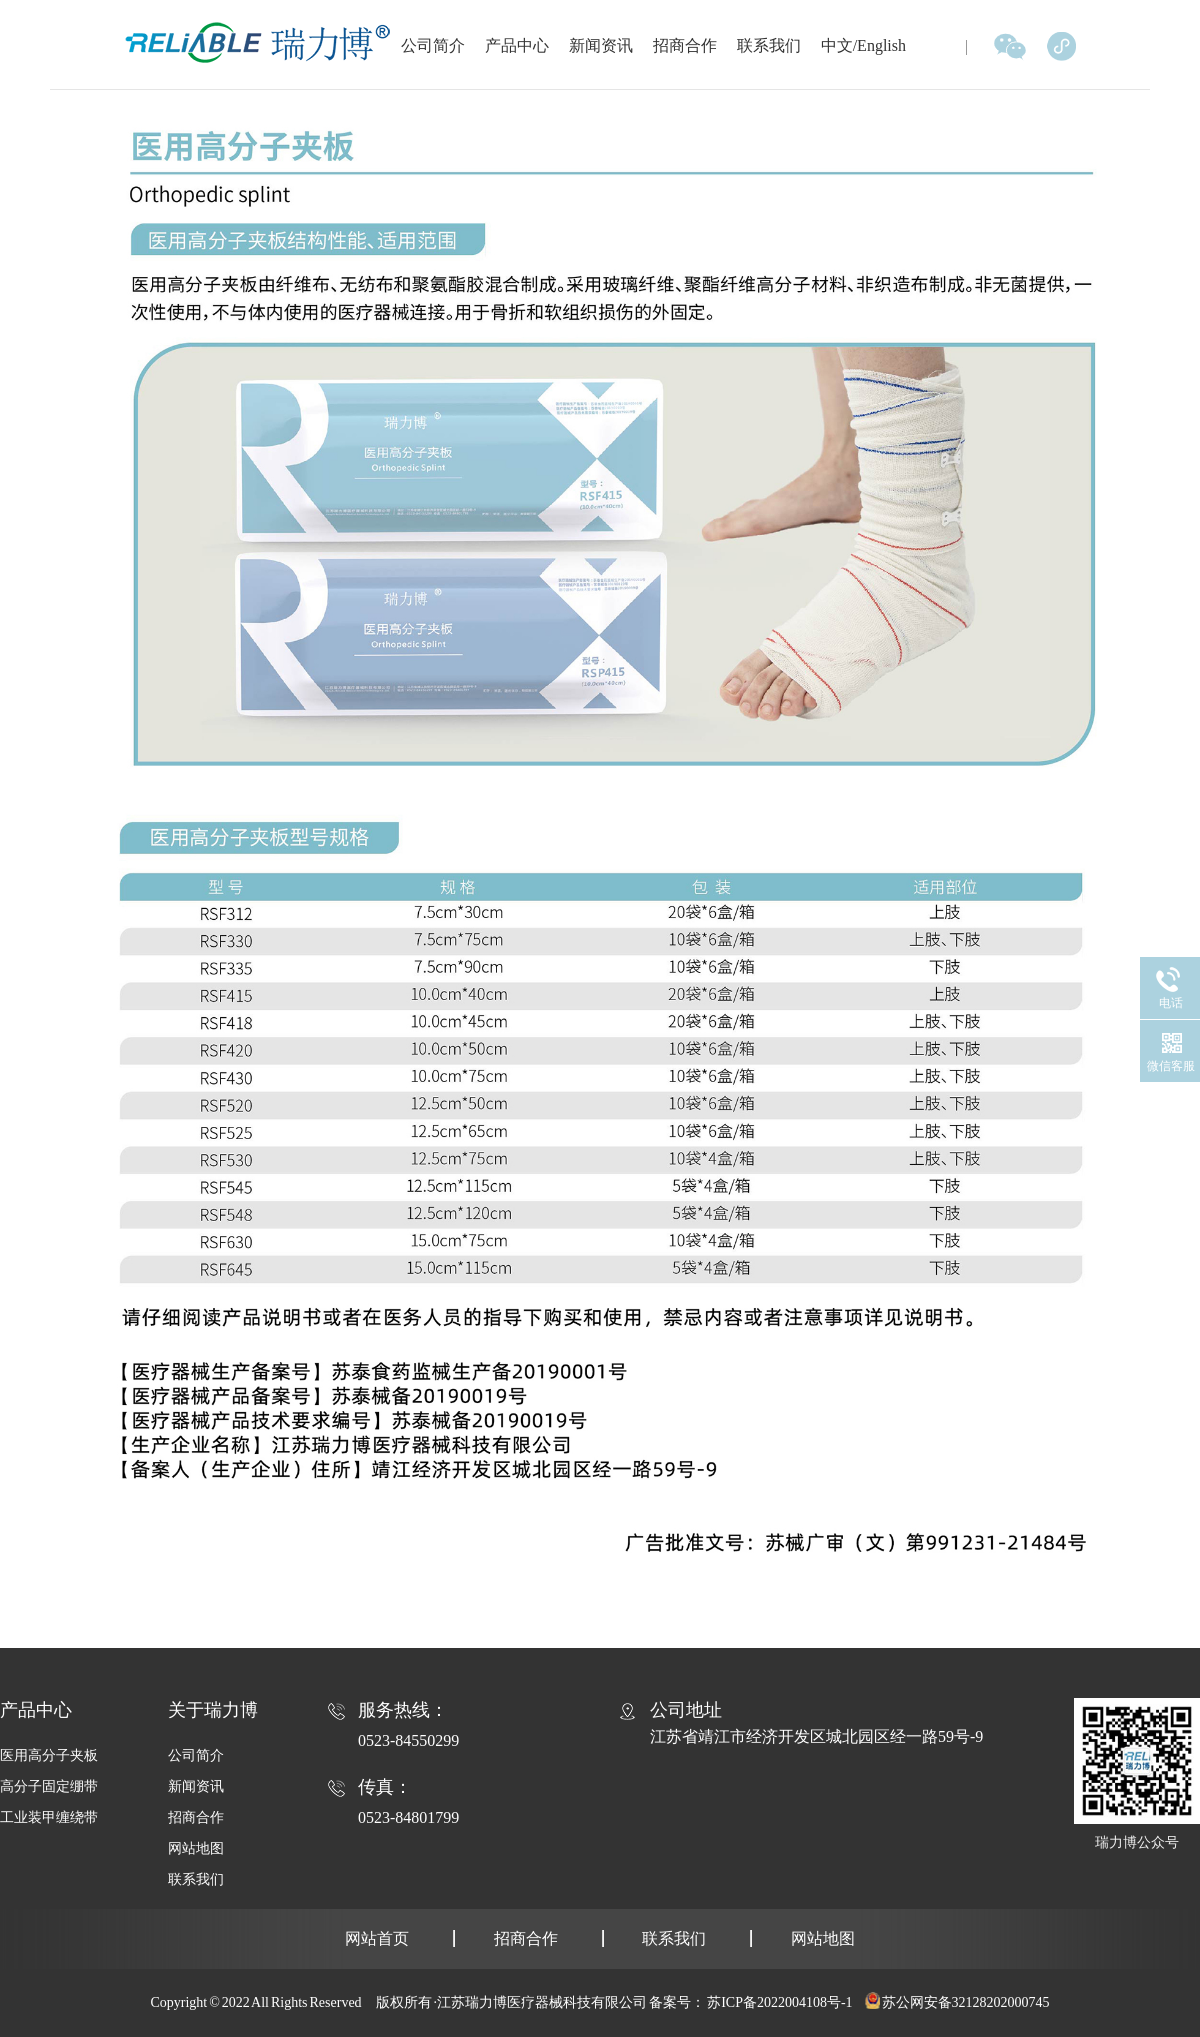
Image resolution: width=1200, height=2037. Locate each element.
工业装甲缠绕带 (49, 1817)
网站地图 (196, 1848)
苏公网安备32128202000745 (966, 2002)
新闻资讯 (601, 45)
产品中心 (517, 45)
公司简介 (433, 45)
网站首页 (377, 1938)
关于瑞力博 (213, 1710)
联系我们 (769, 45)
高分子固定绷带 (49, 1786)
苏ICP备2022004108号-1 (779, 2002)
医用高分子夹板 (49, 1755)
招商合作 (685, 45)
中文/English (863, 45)
